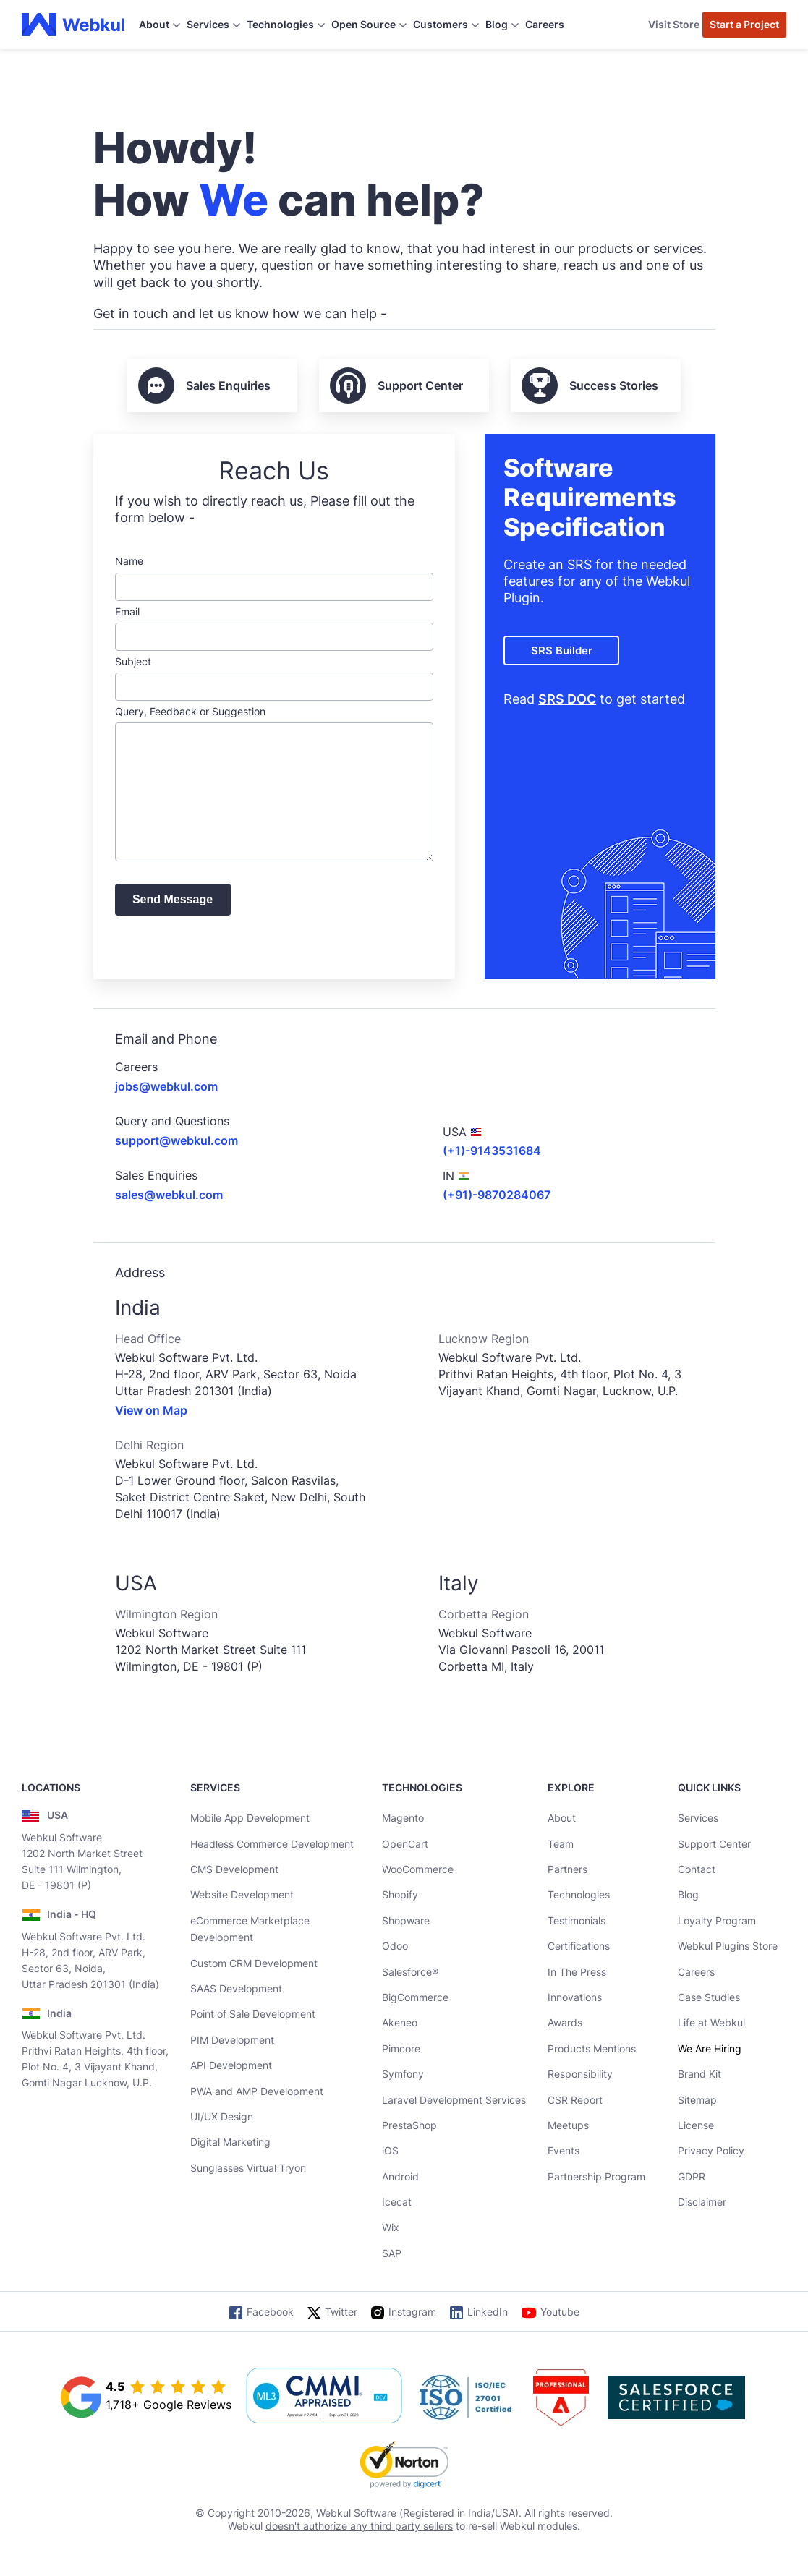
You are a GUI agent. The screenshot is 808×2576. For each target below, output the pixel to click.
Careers (544, 24)
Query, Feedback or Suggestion (274, 783)
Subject (274, 678)
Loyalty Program (717, 1920)
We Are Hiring (709, 2048)
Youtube (559, 2312)
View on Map (151, 1410)
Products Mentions (592, 2048)
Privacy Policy (711, 2150)
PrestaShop (409, 2125)
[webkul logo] (73, 24)
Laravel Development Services (454, 2100)
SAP (391, 2253)
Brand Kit (699, 2074)
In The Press (577, 1972)
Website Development (242, 1894)
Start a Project (744, 24)
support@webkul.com (176, 1140)
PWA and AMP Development (256, 2091)
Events (563, 2150)
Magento (403, 1818)
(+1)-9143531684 (492, 1150)
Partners (567, 1869)
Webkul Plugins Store (728, 1946)
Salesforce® (410, 1972)
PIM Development (232, 2040)
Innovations (575, 1997)
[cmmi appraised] (324, 2397)
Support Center (714, 1844)
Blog (688, 1894)
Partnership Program (596, 2176)
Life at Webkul (711, 2022)
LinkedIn (487, 2312)
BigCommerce (415, 1997)
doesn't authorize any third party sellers (359, 2526)
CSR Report (575, 2100)
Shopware (406, 1920)
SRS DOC (567, 699)
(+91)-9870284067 (496, 1194)
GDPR (691, 2176)
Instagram (412, 2312)
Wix (390, 2227)
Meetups (568, 2125)
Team (561, 1844)
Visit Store (673, 24)
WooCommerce (418, 1869)
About (562, 1818)
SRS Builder (561, 650)
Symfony (403, 2074)
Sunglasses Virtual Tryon (248, 2168)
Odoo (395, 1946)
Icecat (397, 2202)
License (696, 2125)
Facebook (270, 2312)
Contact (696, 1869)
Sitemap (697, 2100)
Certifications (579, 1946)
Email (274, 628)
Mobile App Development (250, 1818)
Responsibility (580, 2074)
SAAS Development (236, 1988)
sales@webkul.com (169, 1194)
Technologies (579, 1894)
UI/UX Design (221, 2116)
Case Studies (709, 1997)
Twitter (341, 2312)
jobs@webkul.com (166, 1086)
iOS (390, 2150)
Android (400, 2176)
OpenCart (405, 1844)
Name (274, 577)
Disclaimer (702, 2202)
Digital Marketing (230, 2142)
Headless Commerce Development (272, 1844)
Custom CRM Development (254, 1963)
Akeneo (399, 2022)
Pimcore (401, 2048)
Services (698, 1818)
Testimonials (576, 1920)
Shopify (400, 1894)
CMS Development (234, 1869)
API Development (231, 2065)
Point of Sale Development (252, 2014)
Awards (565, 2022)
